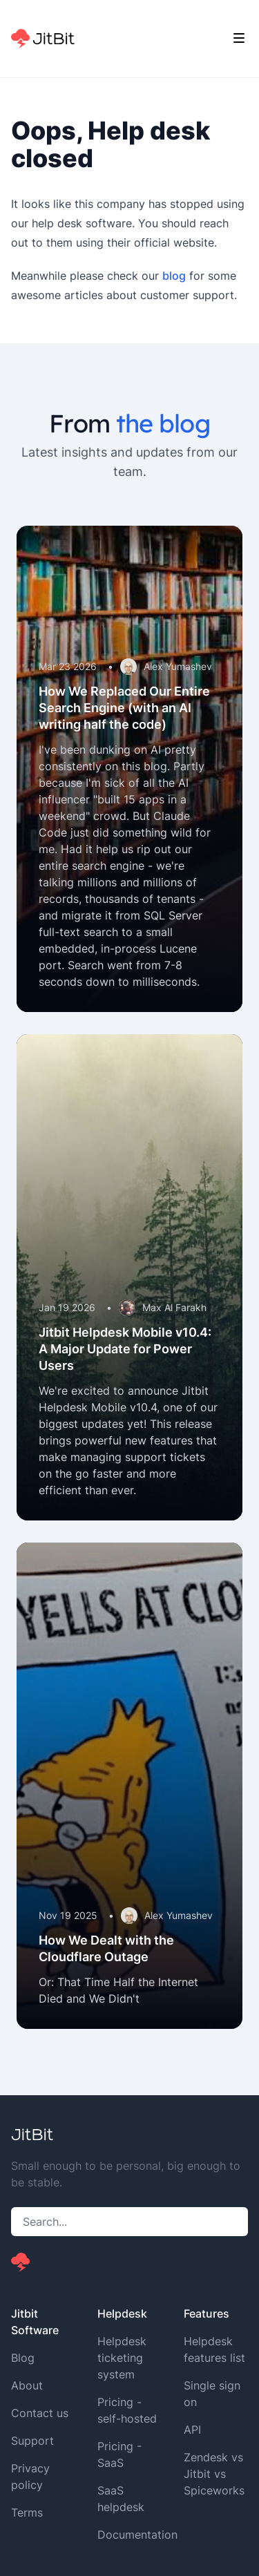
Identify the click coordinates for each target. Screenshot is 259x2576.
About (27, 2385)
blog (174, 276)
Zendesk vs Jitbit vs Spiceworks (214, 2473)
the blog (163, 423)
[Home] (43, 38)
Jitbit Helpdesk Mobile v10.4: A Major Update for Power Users (125, 1349)
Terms (27, 2512)
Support (32, 2441)
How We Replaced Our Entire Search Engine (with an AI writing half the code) (124, 708)
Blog (23, 2358)
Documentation (137, 2534)
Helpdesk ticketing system (121, 2357)
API (192, 2429)
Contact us (39, 2413)
